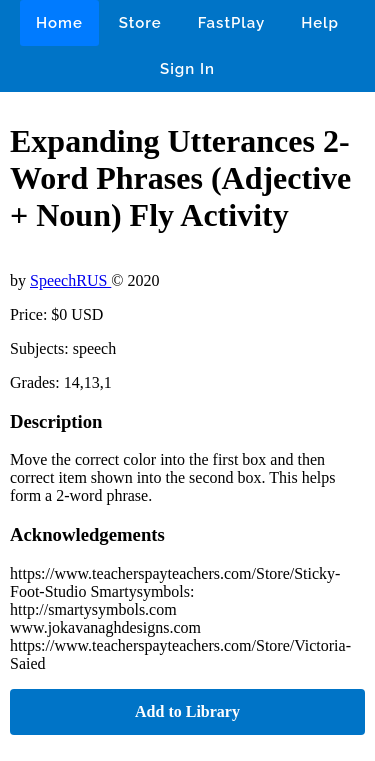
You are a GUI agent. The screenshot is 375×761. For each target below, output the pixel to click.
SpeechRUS (70, 280)
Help (320, 23)
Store (140, 23)
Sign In (187, 69)
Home (59, 23)
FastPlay (232, 23)
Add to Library (187, 711)
